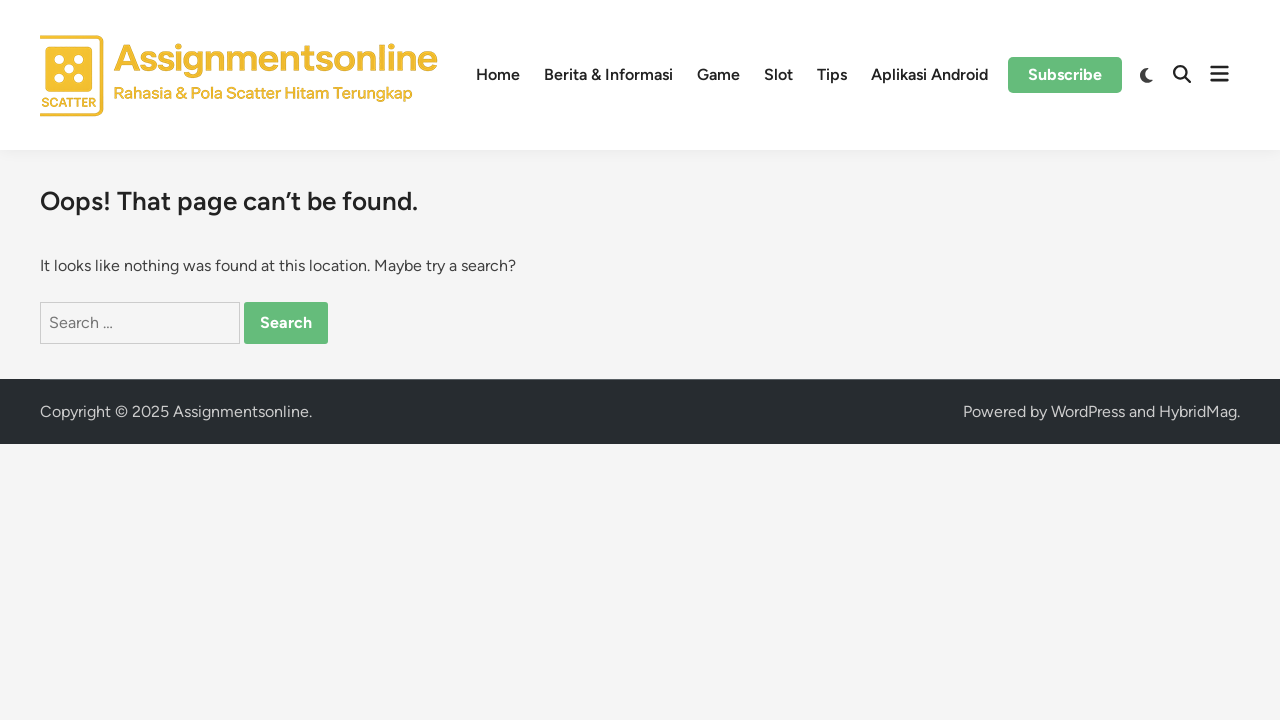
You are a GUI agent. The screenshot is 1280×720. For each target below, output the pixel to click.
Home (498, 74)
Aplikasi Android (929, 74)
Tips (832, 74)
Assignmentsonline (241, 411)
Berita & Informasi (608, 74)
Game (718, 74)
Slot (778, 74)
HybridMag (1198, 411)
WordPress (1088, 411)
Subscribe (1065, 74)
